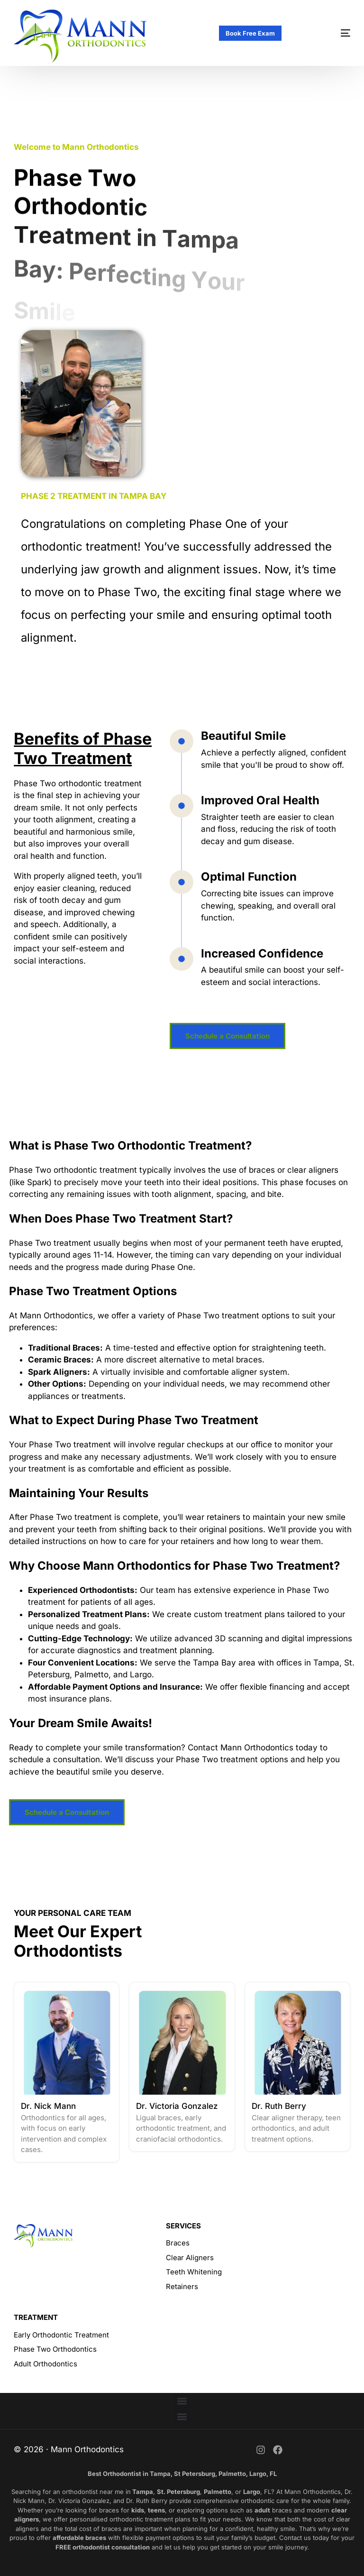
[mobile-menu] (330, 33)
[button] (182, 2401)
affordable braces (79, 2537)
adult (262, 2510)
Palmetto (217, 2491)
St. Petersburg (178, 2491)
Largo (251, 2491)
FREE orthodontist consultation (102, 2547)
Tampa (142, 2491)
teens (156, 2510)
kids (137, 2510)
